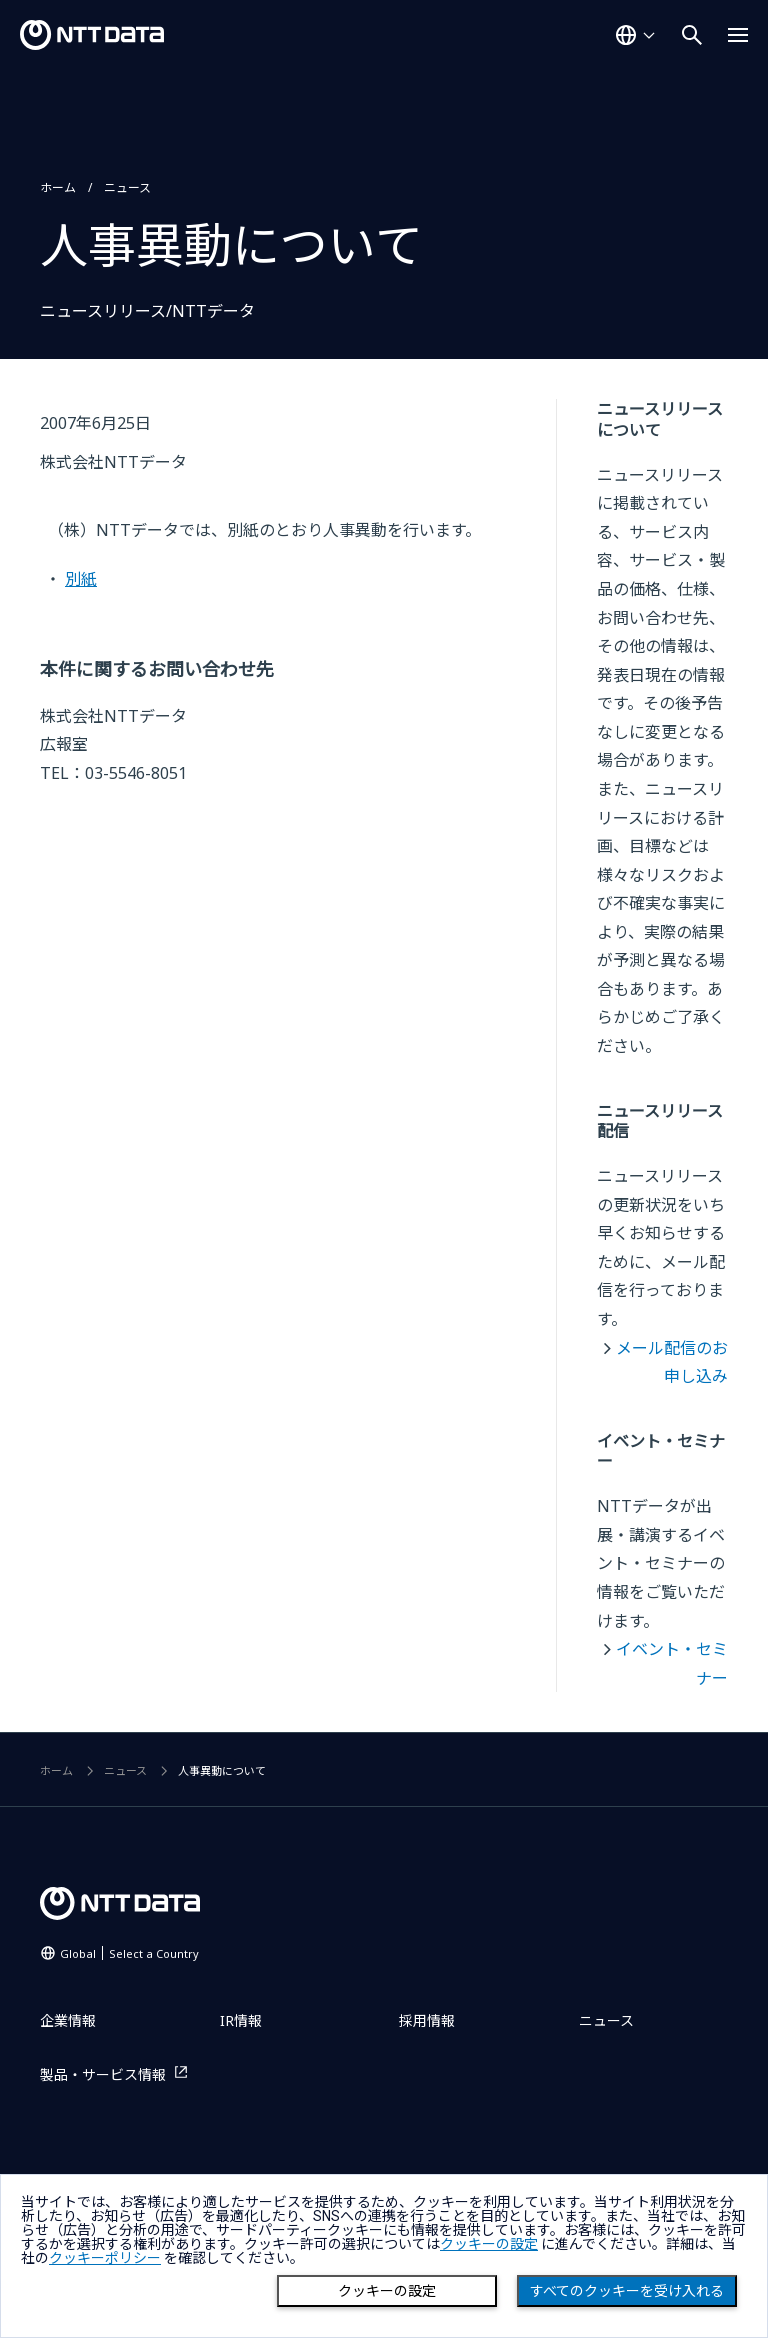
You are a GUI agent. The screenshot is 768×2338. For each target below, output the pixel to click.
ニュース (127, 187)
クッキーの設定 (387, 2291)
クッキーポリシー (105, 2258)
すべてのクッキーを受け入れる (627, 2291)
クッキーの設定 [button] (489, 2244)
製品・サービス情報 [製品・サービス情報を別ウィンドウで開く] (103, 2074)
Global (129, 1953)
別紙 (81, 579)
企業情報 (68, 2020)
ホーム (58, 187)
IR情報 (241, 2020)
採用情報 (427, 2020)
